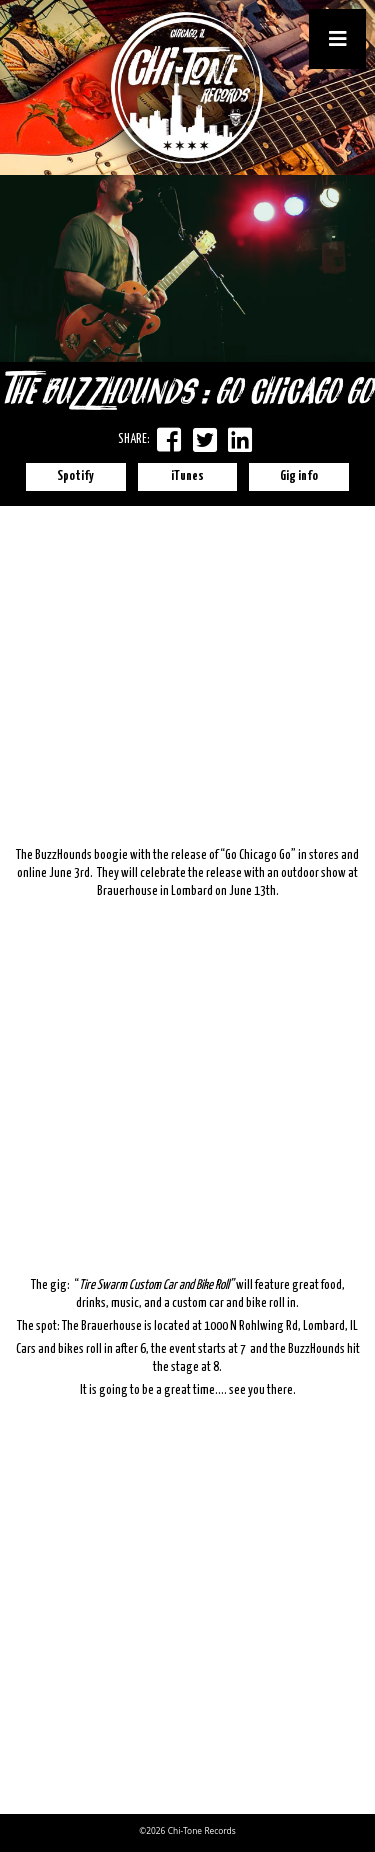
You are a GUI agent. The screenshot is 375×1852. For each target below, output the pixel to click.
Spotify (75, 476)
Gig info (299, 476)
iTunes (187, 476)
